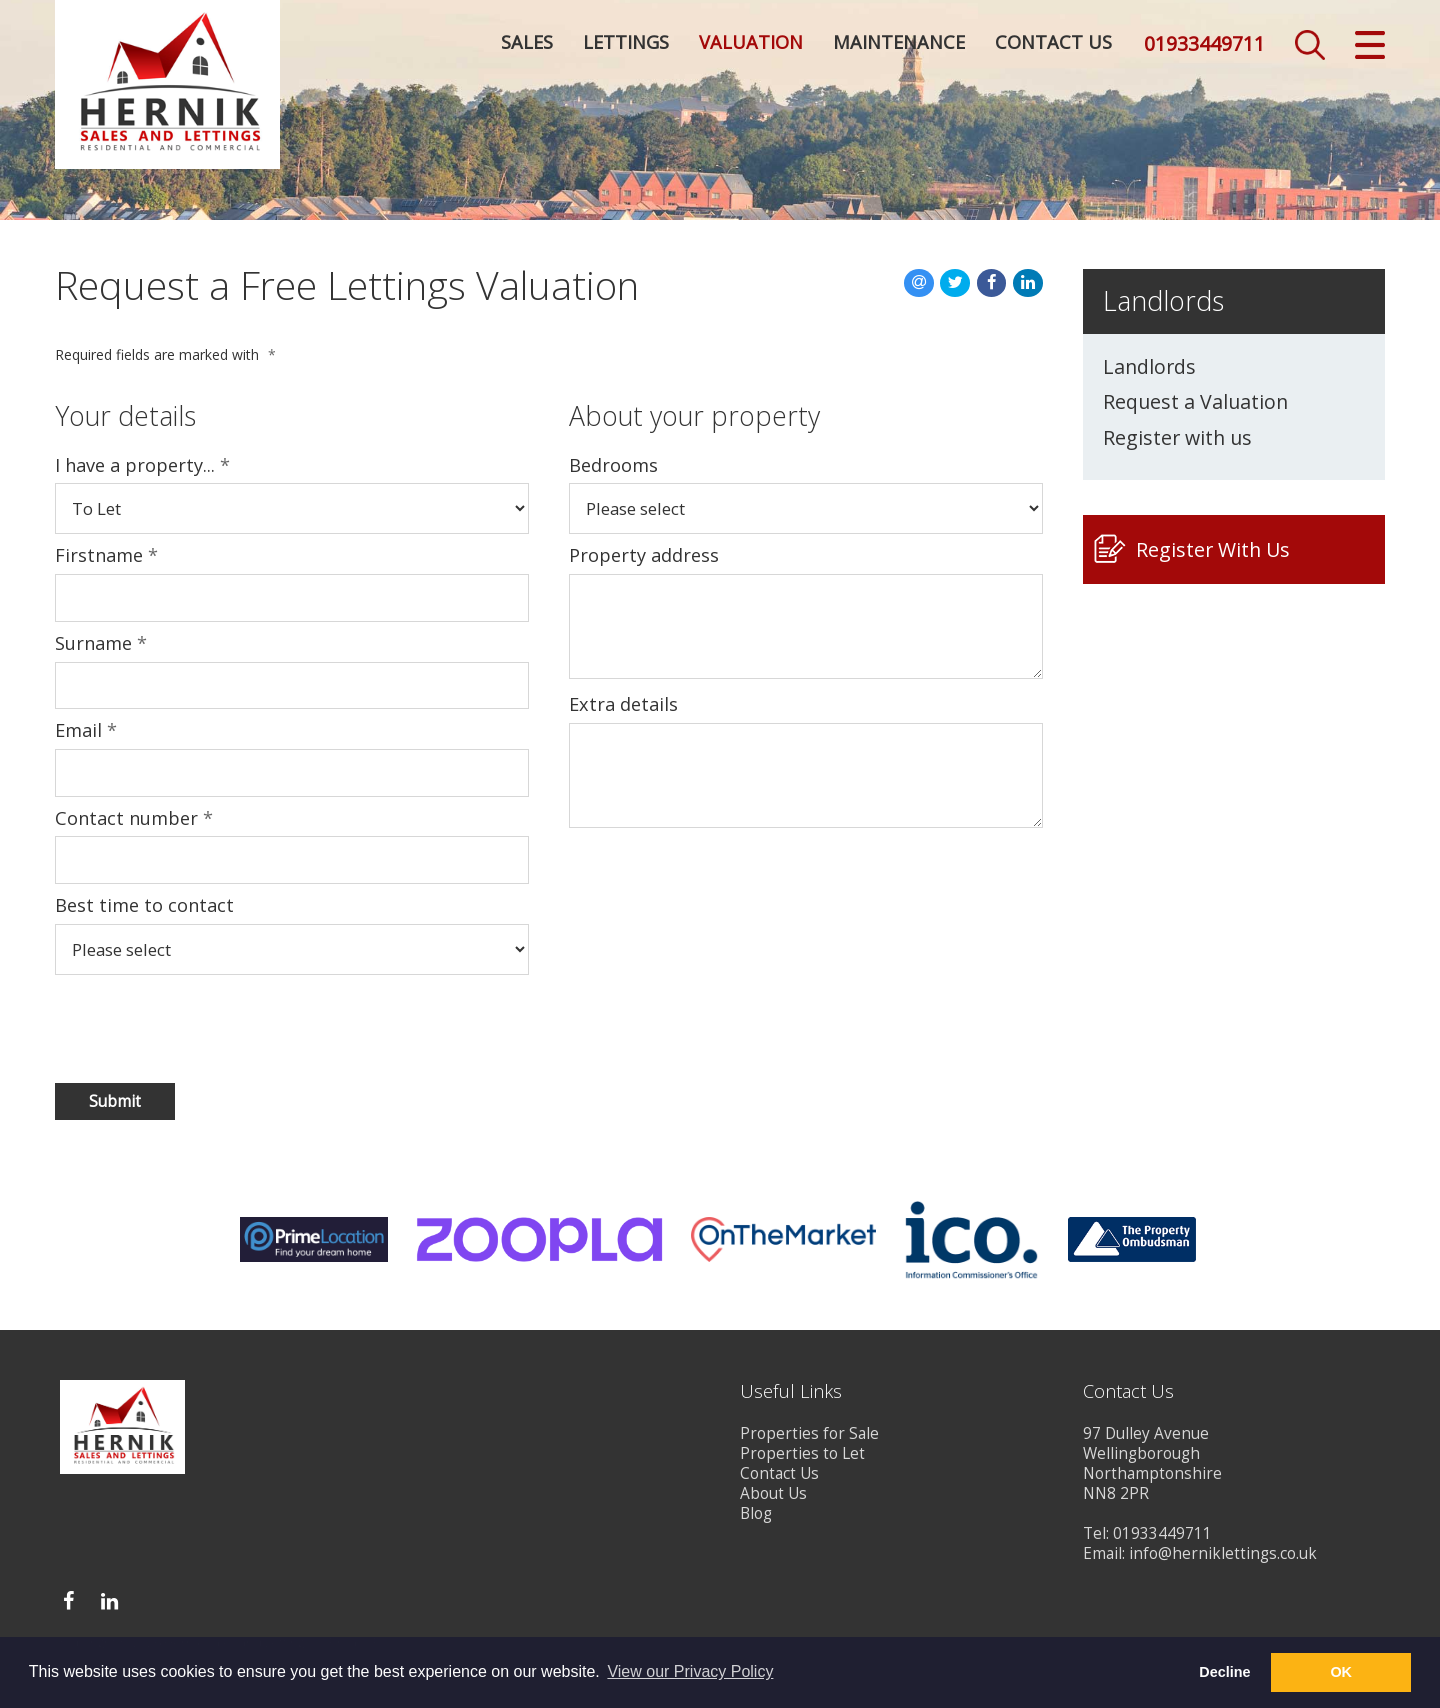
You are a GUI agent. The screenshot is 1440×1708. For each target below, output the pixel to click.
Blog (756, 1513)
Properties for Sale (809, 1433)
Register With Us (1213, 549)
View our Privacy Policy (690, 1671)
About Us (773, 1493)
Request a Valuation (1195, 402)
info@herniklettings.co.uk (1223, 1553)
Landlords (1149, 367)
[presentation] (184, 1028)
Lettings (626, 45)
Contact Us (1053, 45)
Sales (527, 45)
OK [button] (1341, 1672)
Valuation (751, 45)
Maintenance (899, 45)
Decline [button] (1224, 1672)
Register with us (1177, 438)
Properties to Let (802, 1453)
